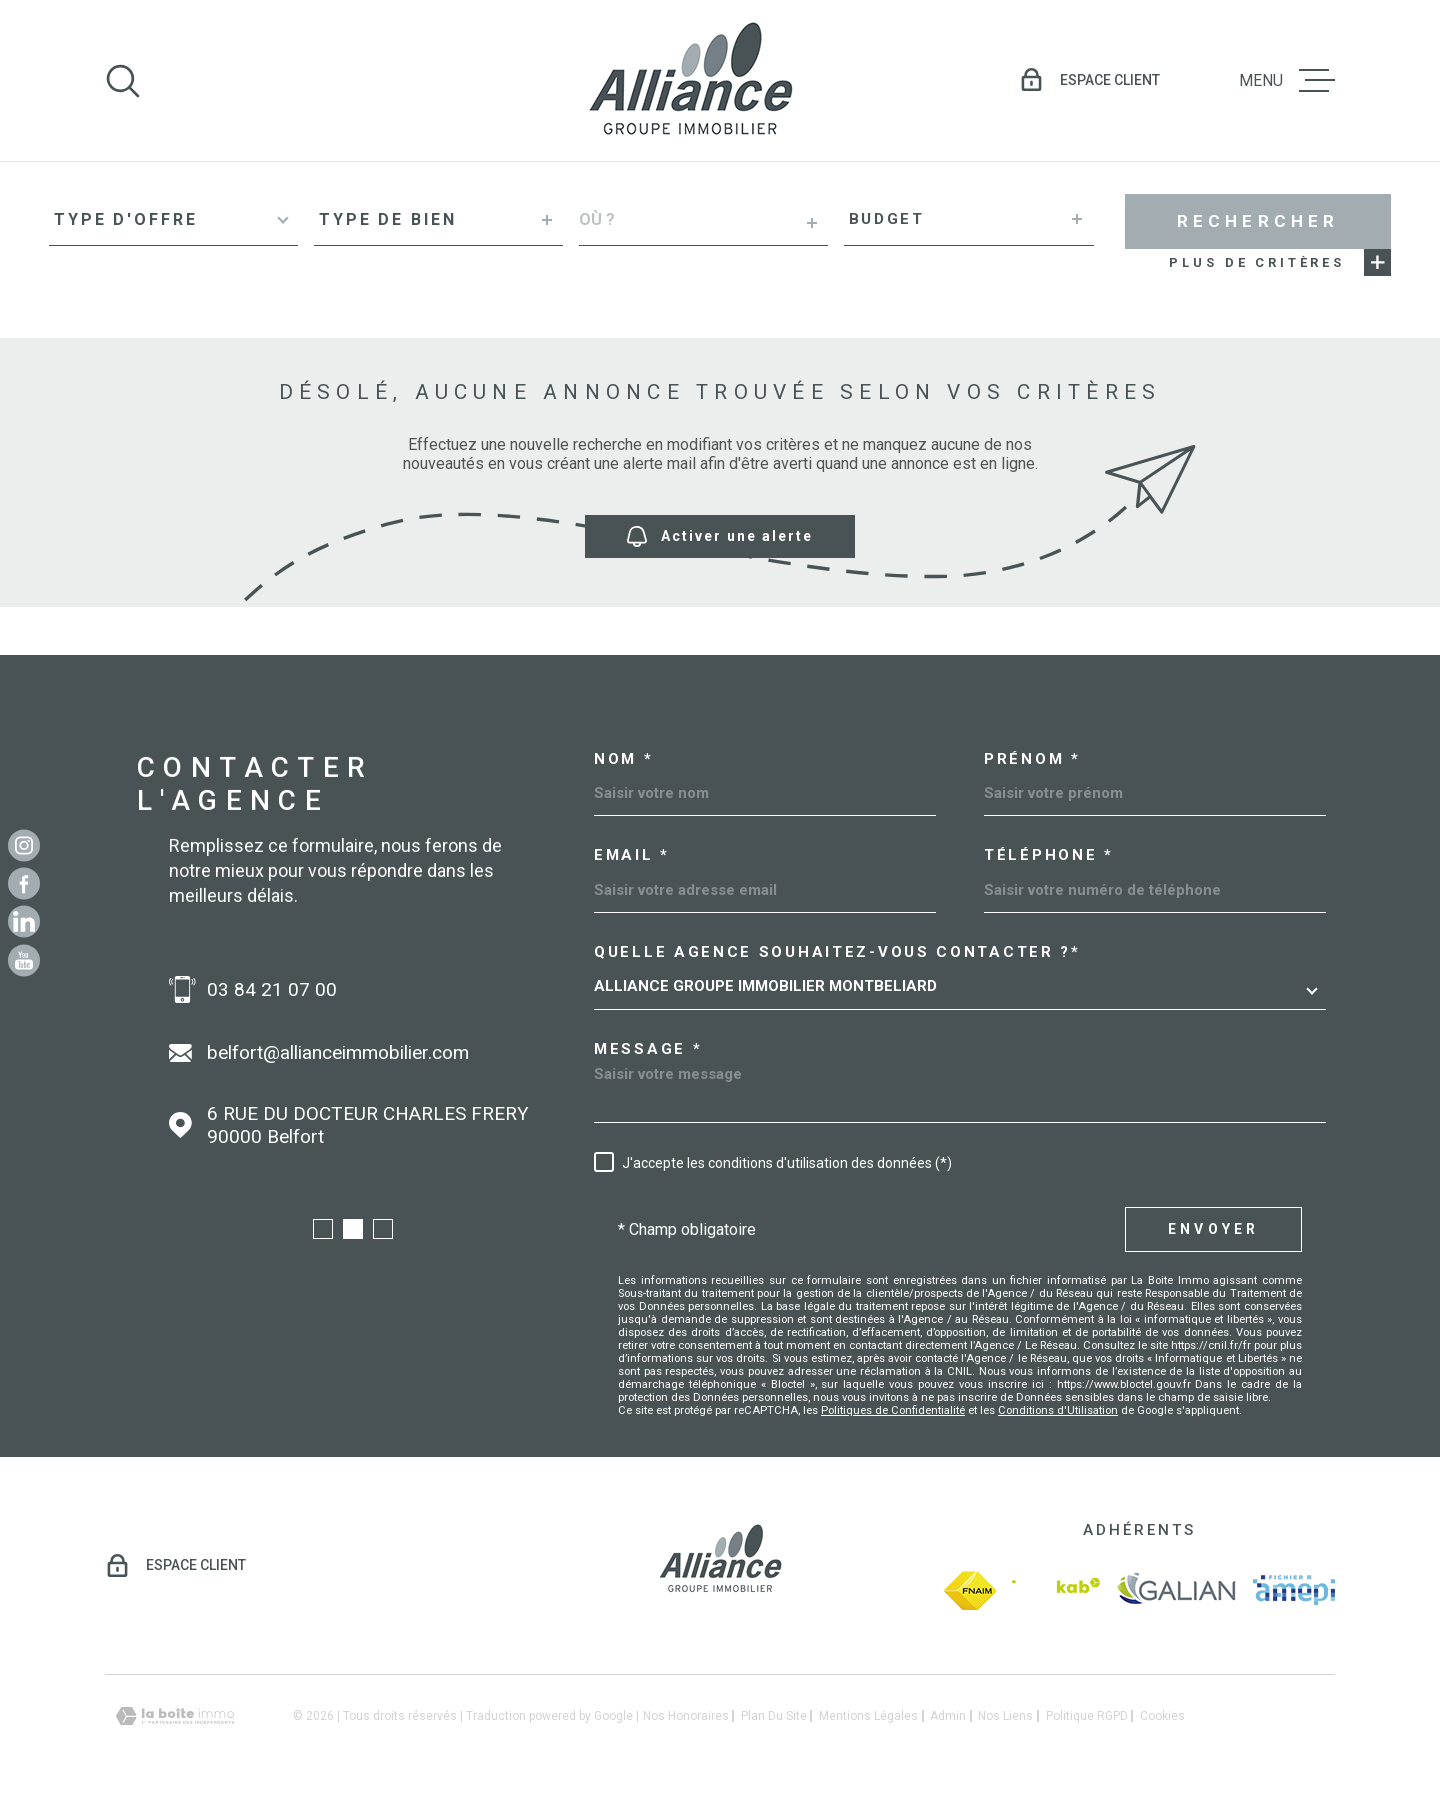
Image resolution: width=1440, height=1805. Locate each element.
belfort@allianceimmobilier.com (338, 1052)
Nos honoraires (686, 1716)
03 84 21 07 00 (272, 989)
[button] (323, 1229)
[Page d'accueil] (690, 80)
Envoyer (1213, 1229)
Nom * (624, 759)
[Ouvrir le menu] (1287, 81)
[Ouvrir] (123, 81)
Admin (948, 1716)
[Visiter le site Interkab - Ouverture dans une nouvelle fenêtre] (1056, 1590)
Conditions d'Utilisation (1058, 1410)
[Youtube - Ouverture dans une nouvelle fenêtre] (24, 960)
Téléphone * (1049, 855)
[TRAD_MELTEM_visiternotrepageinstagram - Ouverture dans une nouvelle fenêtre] (24, 845)
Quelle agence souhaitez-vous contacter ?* (837, 952)
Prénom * (1032, 759)
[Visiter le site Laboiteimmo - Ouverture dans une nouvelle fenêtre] (175, 1716)
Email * (632, 855)
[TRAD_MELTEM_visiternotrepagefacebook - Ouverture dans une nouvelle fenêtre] (24, 883)
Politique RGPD (1087, 1716)
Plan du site (774, 1716)
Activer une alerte (720, 536)
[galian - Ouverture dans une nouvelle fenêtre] (1176, 1590)
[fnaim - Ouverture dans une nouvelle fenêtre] (970, 1590)
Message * (648, 1049)
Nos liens (1005, 1716)
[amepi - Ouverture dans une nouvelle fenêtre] (1294, 1590)
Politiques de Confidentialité (893, 1410)
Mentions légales (868, 1716)
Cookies (1162, 1716)
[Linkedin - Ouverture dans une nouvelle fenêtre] (24, 922)
